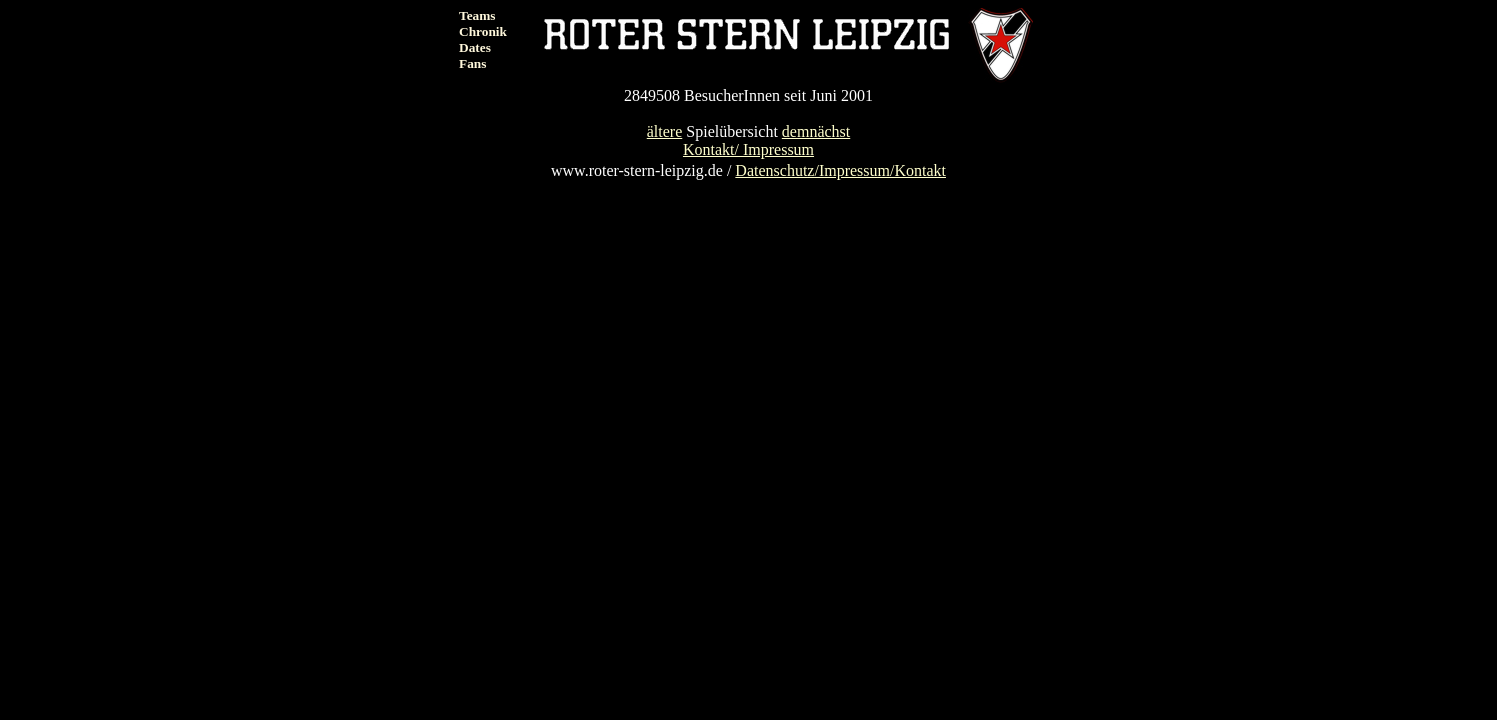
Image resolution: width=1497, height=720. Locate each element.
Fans (472, 63)
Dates (475, 47)
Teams (477, 15)
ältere (665, 131)
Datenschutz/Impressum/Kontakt (840, 170)
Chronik (483, 31)
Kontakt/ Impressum (748, 149)
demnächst (816, 131)
